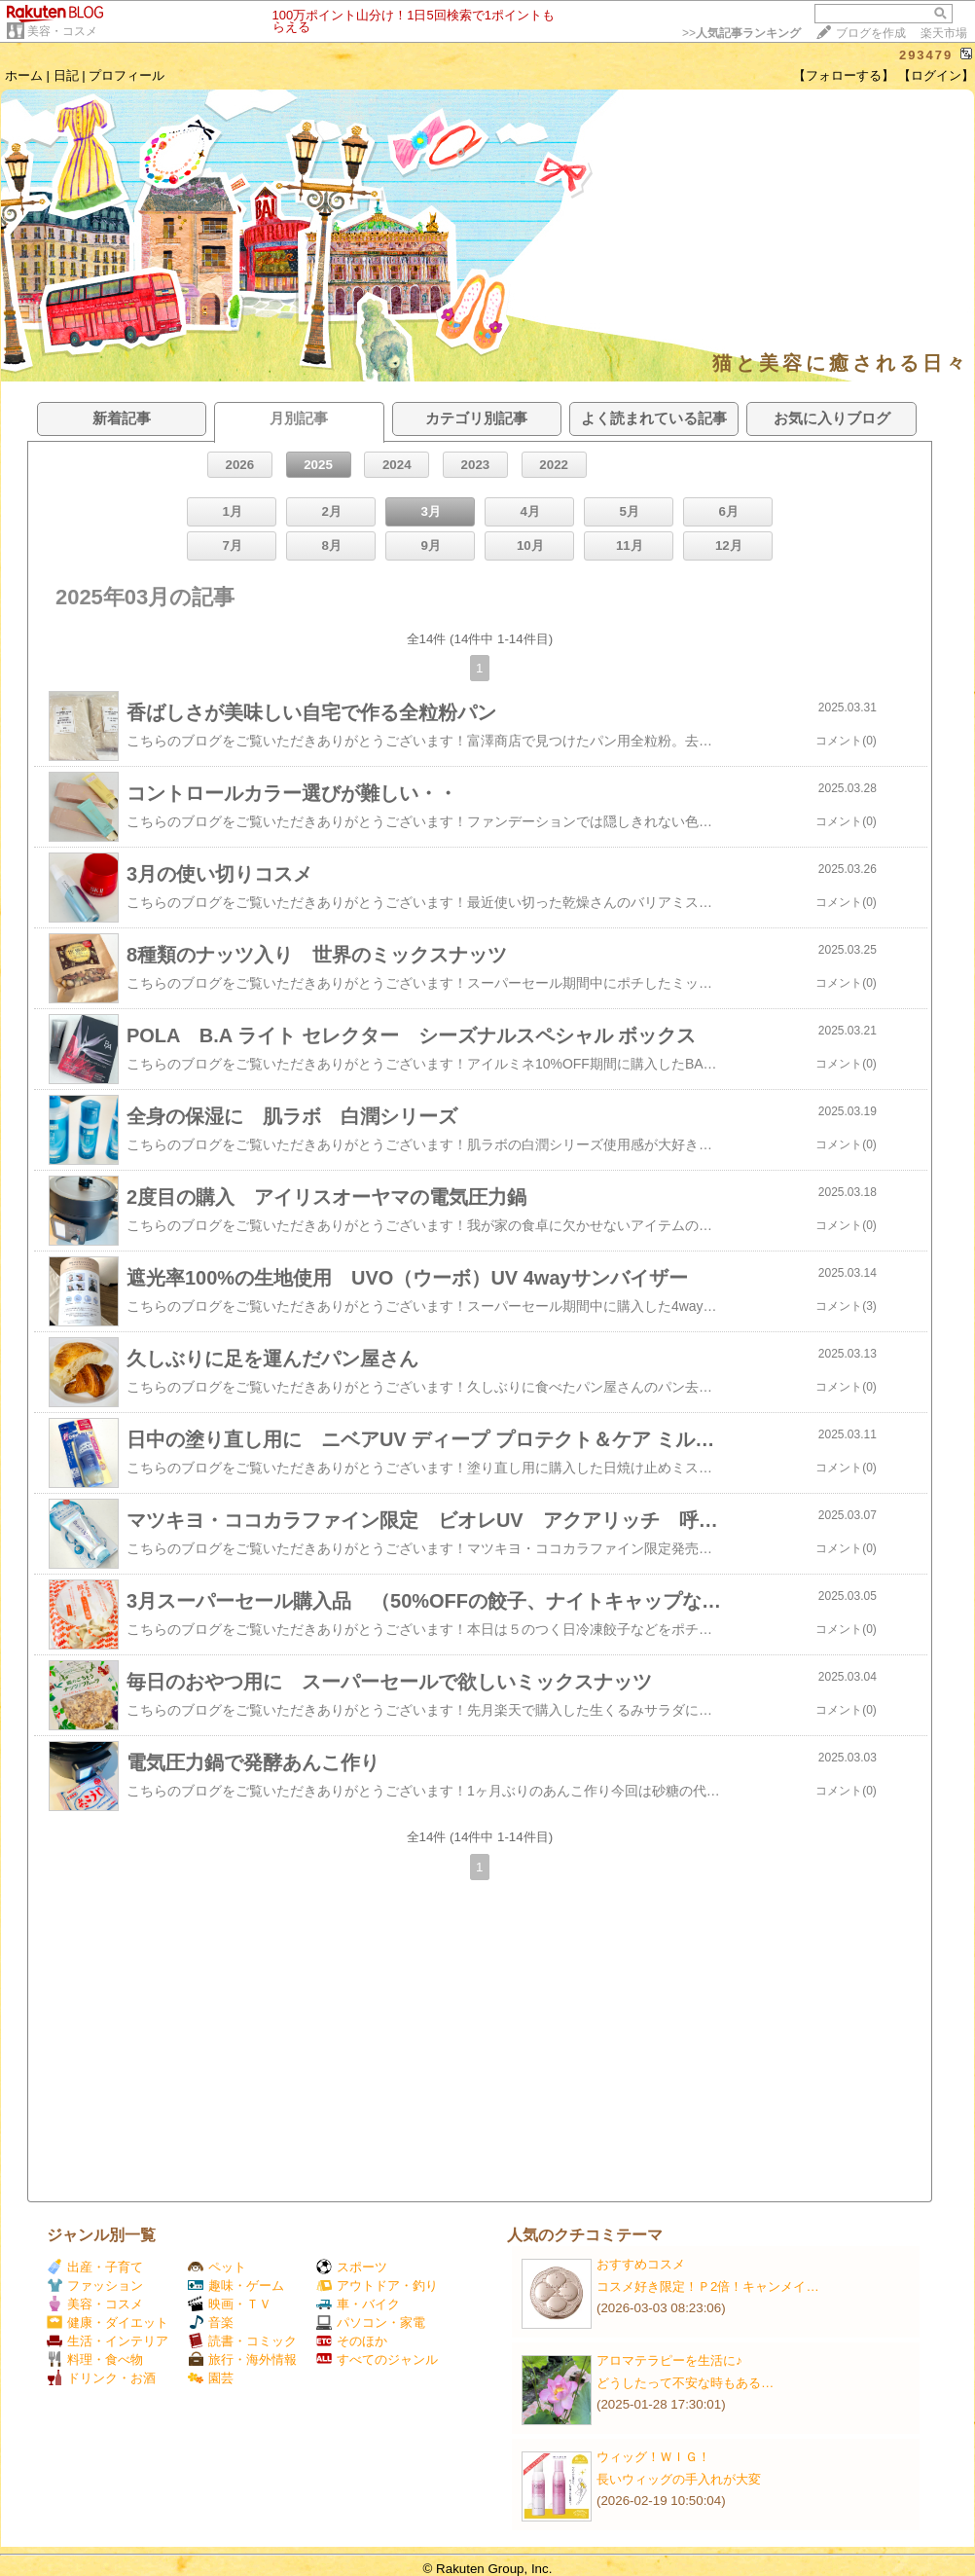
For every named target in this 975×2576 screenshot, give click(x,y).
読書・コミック (242, 2341)
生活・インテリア (107, 2341)
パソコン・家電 (370, 2322)
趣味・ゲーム (236, 2285)
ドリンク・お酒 (101, 2378)
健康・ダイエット (107, 2322)
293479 (926, 55)
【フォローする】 (843, 75)
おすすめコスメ (640, 2264)
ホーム (24, 75)
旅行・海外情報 (242, 2359)
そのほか (351, 2341)
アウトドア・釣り (377, 2285)
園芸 (211, 2378)
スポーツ (351, 2267)
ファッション (95, 2285)
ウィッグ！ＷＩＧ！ (653, 2456)
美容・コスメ (62, 31)
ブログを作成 (871, 33)
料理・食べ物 (95, 2359)
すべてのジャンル (377, 2359)
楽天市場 (944, 33)
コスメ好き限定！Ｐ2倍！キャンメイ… (707, 2286)
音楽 (211, 2322)
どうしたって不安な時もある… (685, 2383)
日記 (66, 75)
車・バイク (358, 2304)
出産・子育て (95, 2267)
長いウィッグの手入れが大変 (678, 2479)
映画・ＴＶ (229, 2304)
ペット (217, 2267)
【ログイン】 (936, 75)
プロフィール (126, 75)
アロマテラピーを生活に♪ (669, 2360)
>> (741, 33)
